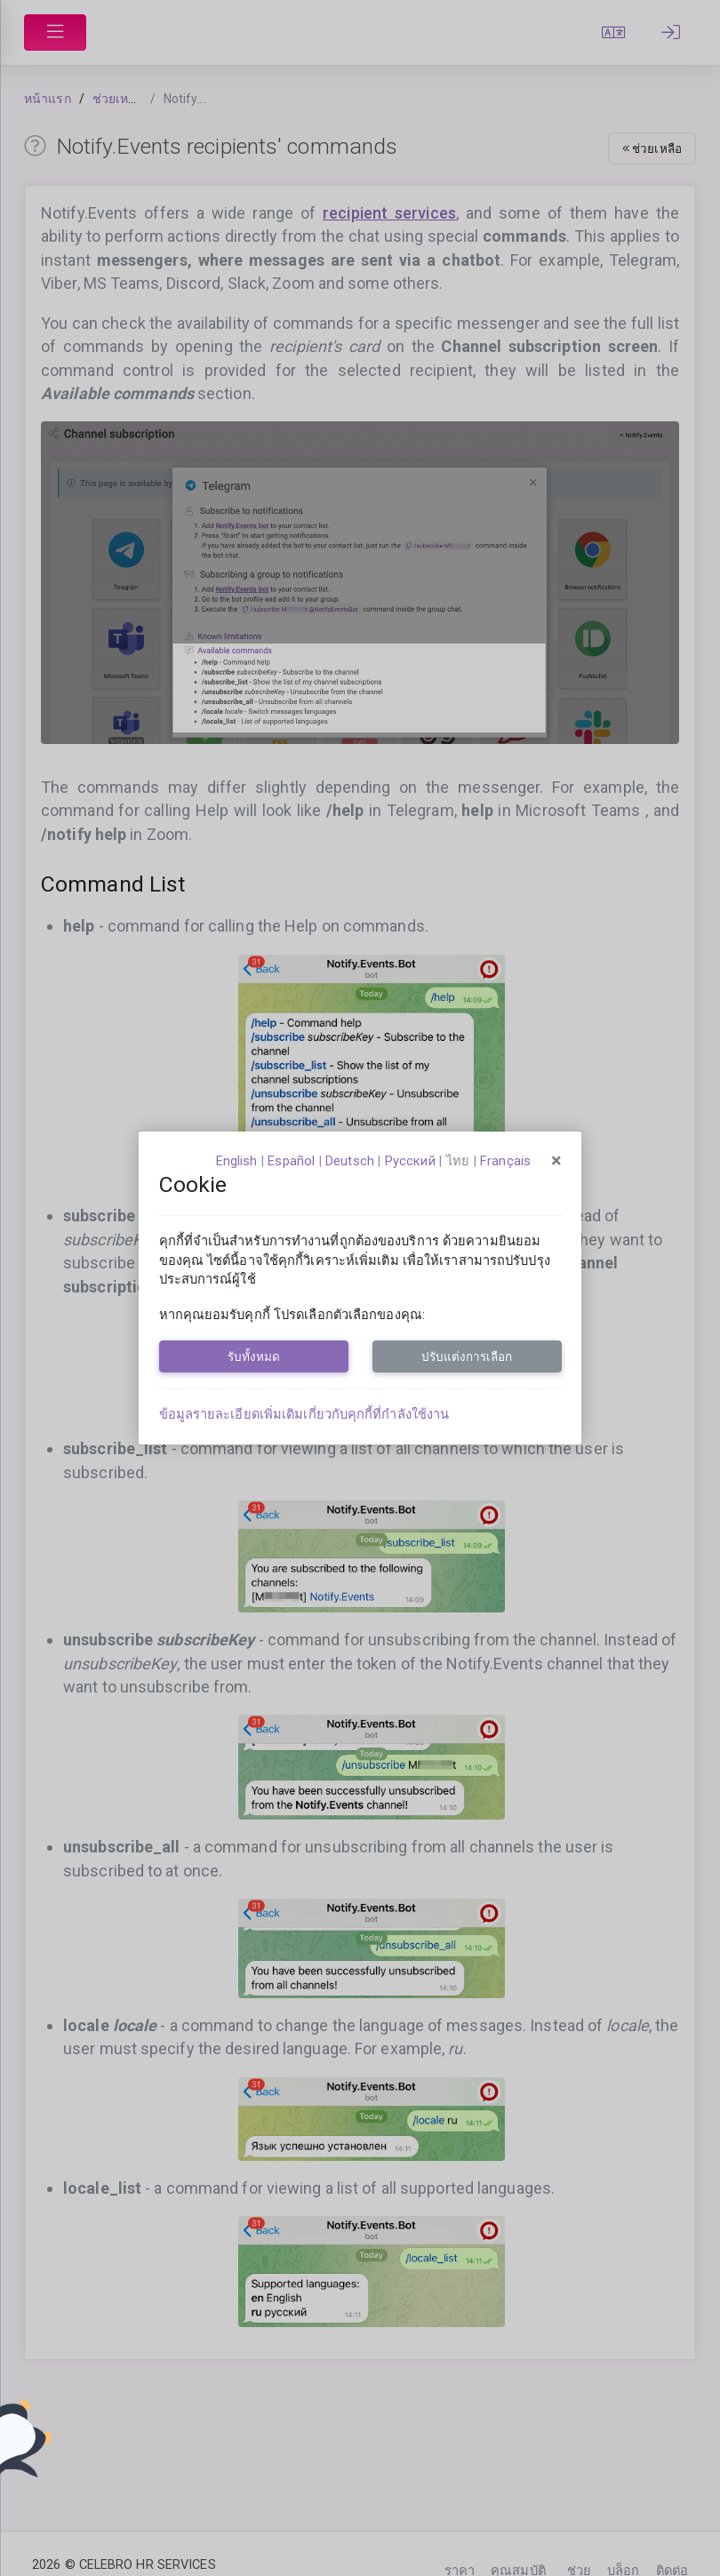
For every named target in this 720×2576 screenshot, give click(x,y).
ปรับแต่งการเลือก (466, 1356)
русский (410, 1161)
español (291, 1161)
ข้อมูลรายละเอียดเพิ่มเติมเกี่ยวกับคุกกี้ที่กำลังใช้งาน (304, 1414)
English (237, 1161)
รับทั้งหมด (254, 1356)
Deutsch (349, 1161)
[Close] (556, 1161)
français (505, 1161)
